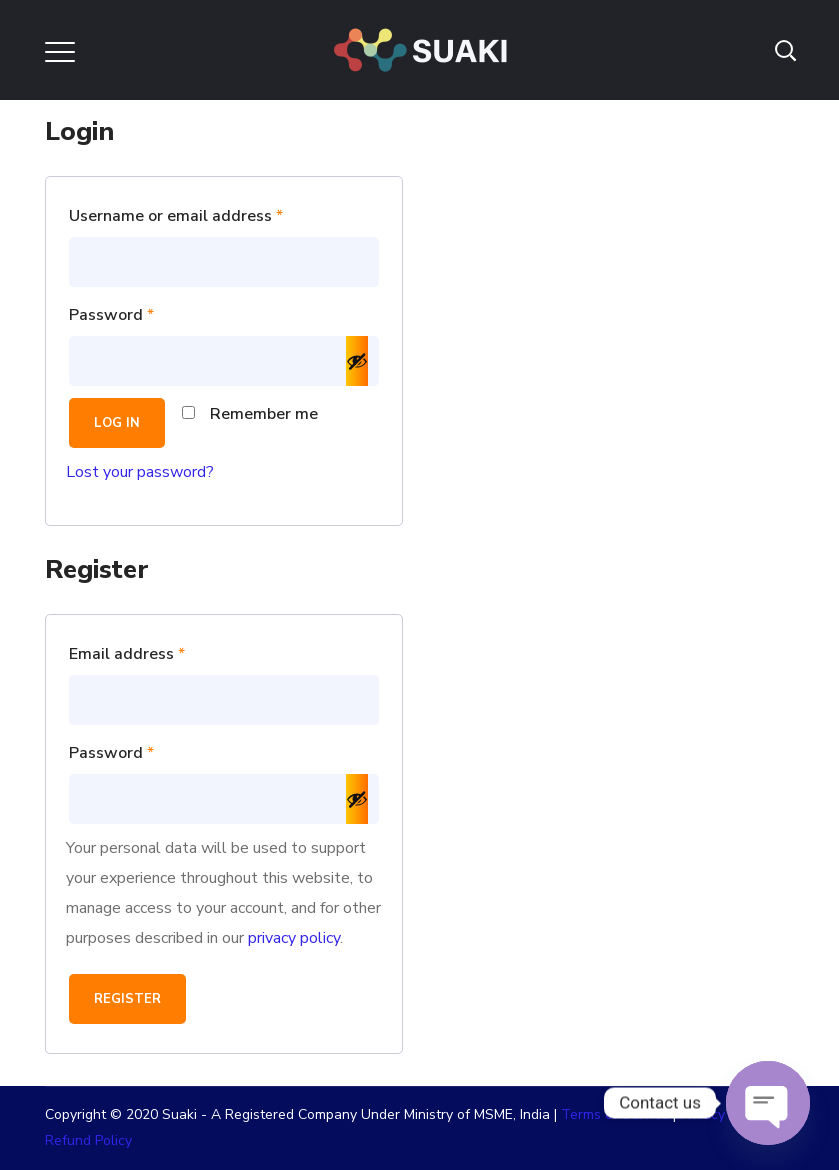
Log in (117, 423)
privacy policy (294, 938)
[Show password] (357, 361)
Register (127, 999)
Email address (160, 651)
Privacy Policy (723, 1114)
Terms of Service (615, 1114)
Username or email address (209, 213)
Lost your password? (140, 472)
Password (145, 312)
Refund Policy (88, 1140)
